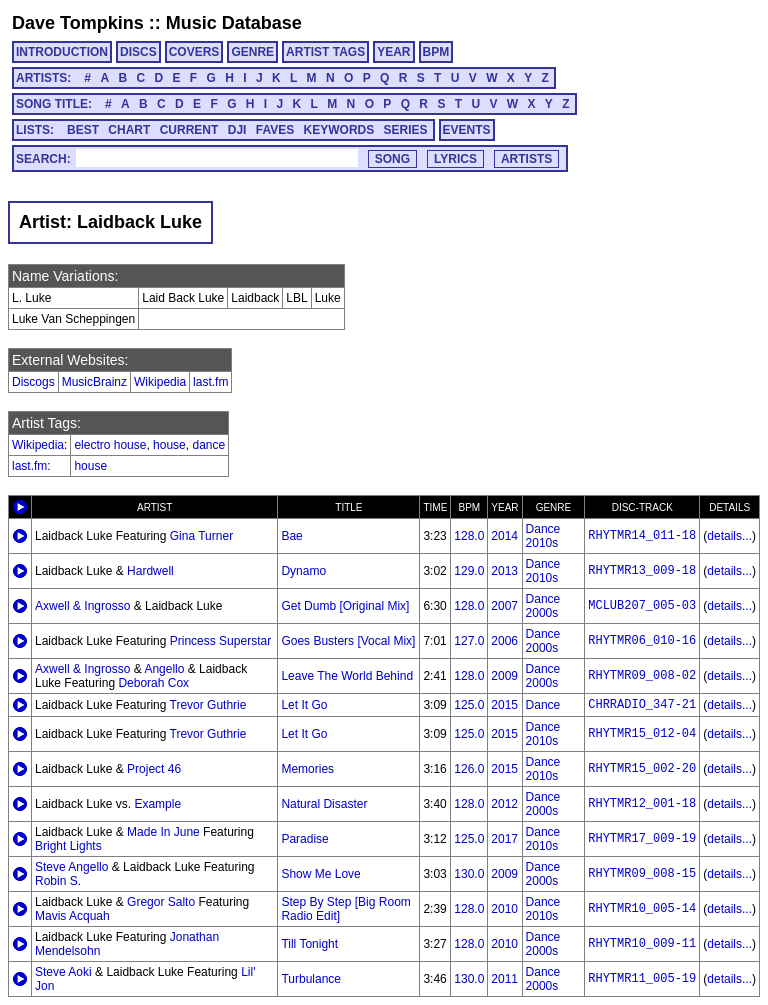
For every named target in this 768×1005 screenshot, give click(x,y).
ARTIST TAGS (325, 52)
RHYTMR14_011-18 (642, 536)
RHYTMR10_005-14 (642, 909)
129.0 (469, 571)
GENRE (252, 52)
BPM (436, 52)
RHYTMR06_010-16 (642, 641)
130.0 (469, 874)
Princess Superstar (220, 641)
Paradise (304, 839)
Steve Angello (71, 867)
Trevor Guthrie (208, 705)
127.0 (469, 641)
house (169, 445)
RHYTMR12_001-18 (642, 804)
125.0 (469, 705)
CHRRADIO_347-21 (642, 705)
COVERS (194, 52)
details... (729, 536)
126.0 (469, 769)
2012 (504, 804)
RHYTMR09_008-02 (642, 676)
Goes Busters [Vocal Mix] (348, 641)
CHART (129, 130)
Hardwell (150, 571)
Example (157, 804)
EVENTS (467, 130)
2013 (504, 571)
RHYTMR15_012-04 (642, 734)
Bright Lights (68, 846)
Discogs (33, 382)
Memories (307, 769)
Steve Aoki (63, 972)
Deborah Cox (153, 683)
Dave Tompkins (78, 23)
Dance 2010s (543, 536)
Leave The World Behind (347, 676)
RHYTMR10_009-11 (642, 944)
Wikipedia (160, 382)
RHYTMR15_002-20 (642, 769)
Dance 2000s (543, 606)
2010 (504, 909)
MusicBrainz (94, 382)
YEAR (393, 52)
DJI (237, 130)
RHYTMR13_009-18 (642, 571)
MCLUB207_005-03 (642, 606)
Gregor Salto (161, 902)
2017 (504, 839)
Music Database (234, 23)
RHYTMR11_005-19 (642, 979)
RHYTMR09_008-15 (642, 874)
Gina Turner (201, 536)
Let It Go (304, 705)
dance (208, 445)
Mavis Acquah (72, 916)
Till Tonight (309, 944)
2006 (504, 641)
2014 (504, 536)
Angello (164, 669)
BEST (83, 130)
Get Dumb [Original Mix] (345, 606)
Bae (291, 536)
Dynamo (303, 571)
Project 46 (154, 769)
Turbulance (311, 979)
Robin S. (58, 881)
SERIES (406, 130)
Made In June (163, 832)
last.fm (210, 382)
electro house (110, 445)
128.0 (469, 536)
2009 (504, 676)
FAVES (275, 130)
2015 (504, 705)
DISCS (138, 52)
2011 (504, 979)
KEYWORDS (339, 130)
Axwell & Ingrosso (82, 606)
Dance (543, 705)
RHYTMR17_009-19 (642, 839)
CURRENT (189, 130)
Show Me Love (320, 874)
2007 (504, 606)
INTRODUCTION (62, 52)
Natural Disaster (324, 804)
